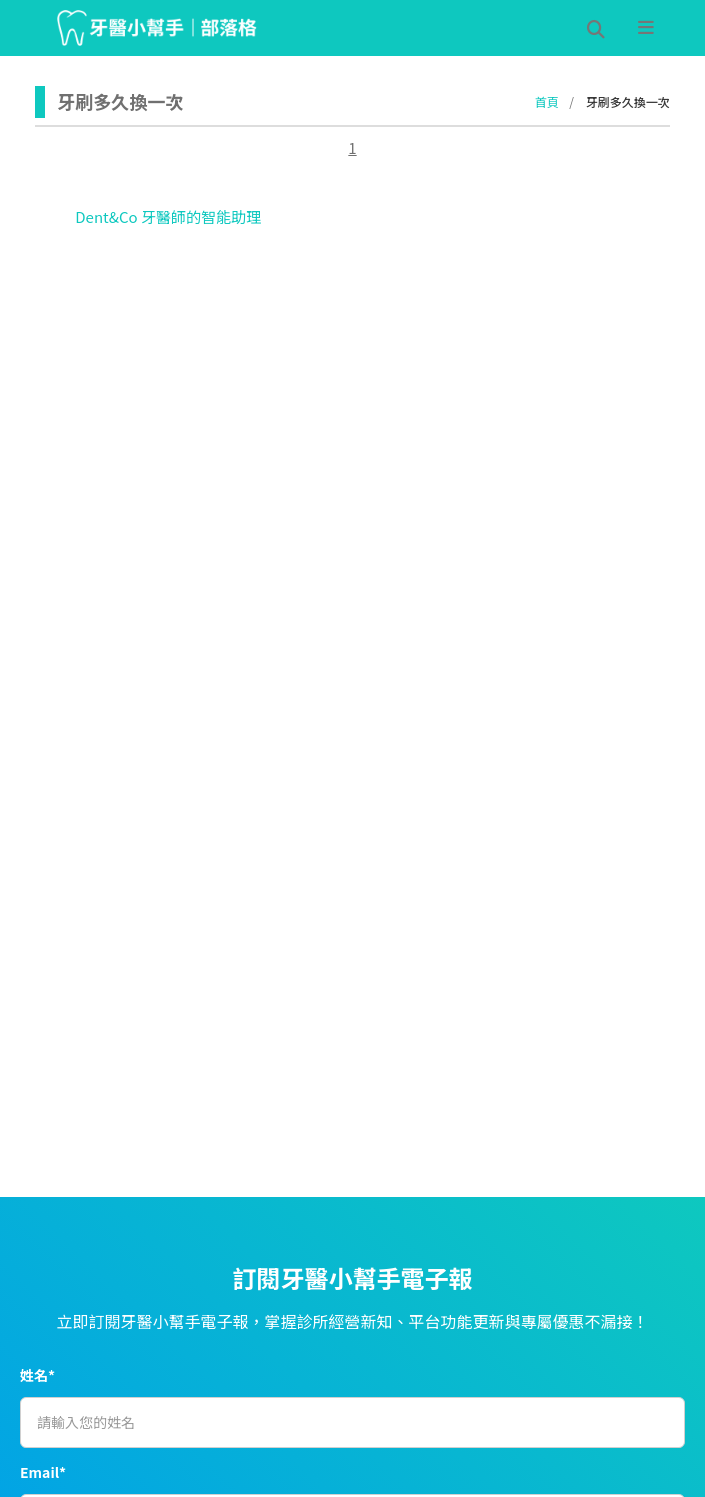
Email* (43, 1472)
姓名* (37, 1375)
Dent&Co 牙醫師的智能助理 (168, 216)
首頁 (547, 102)
